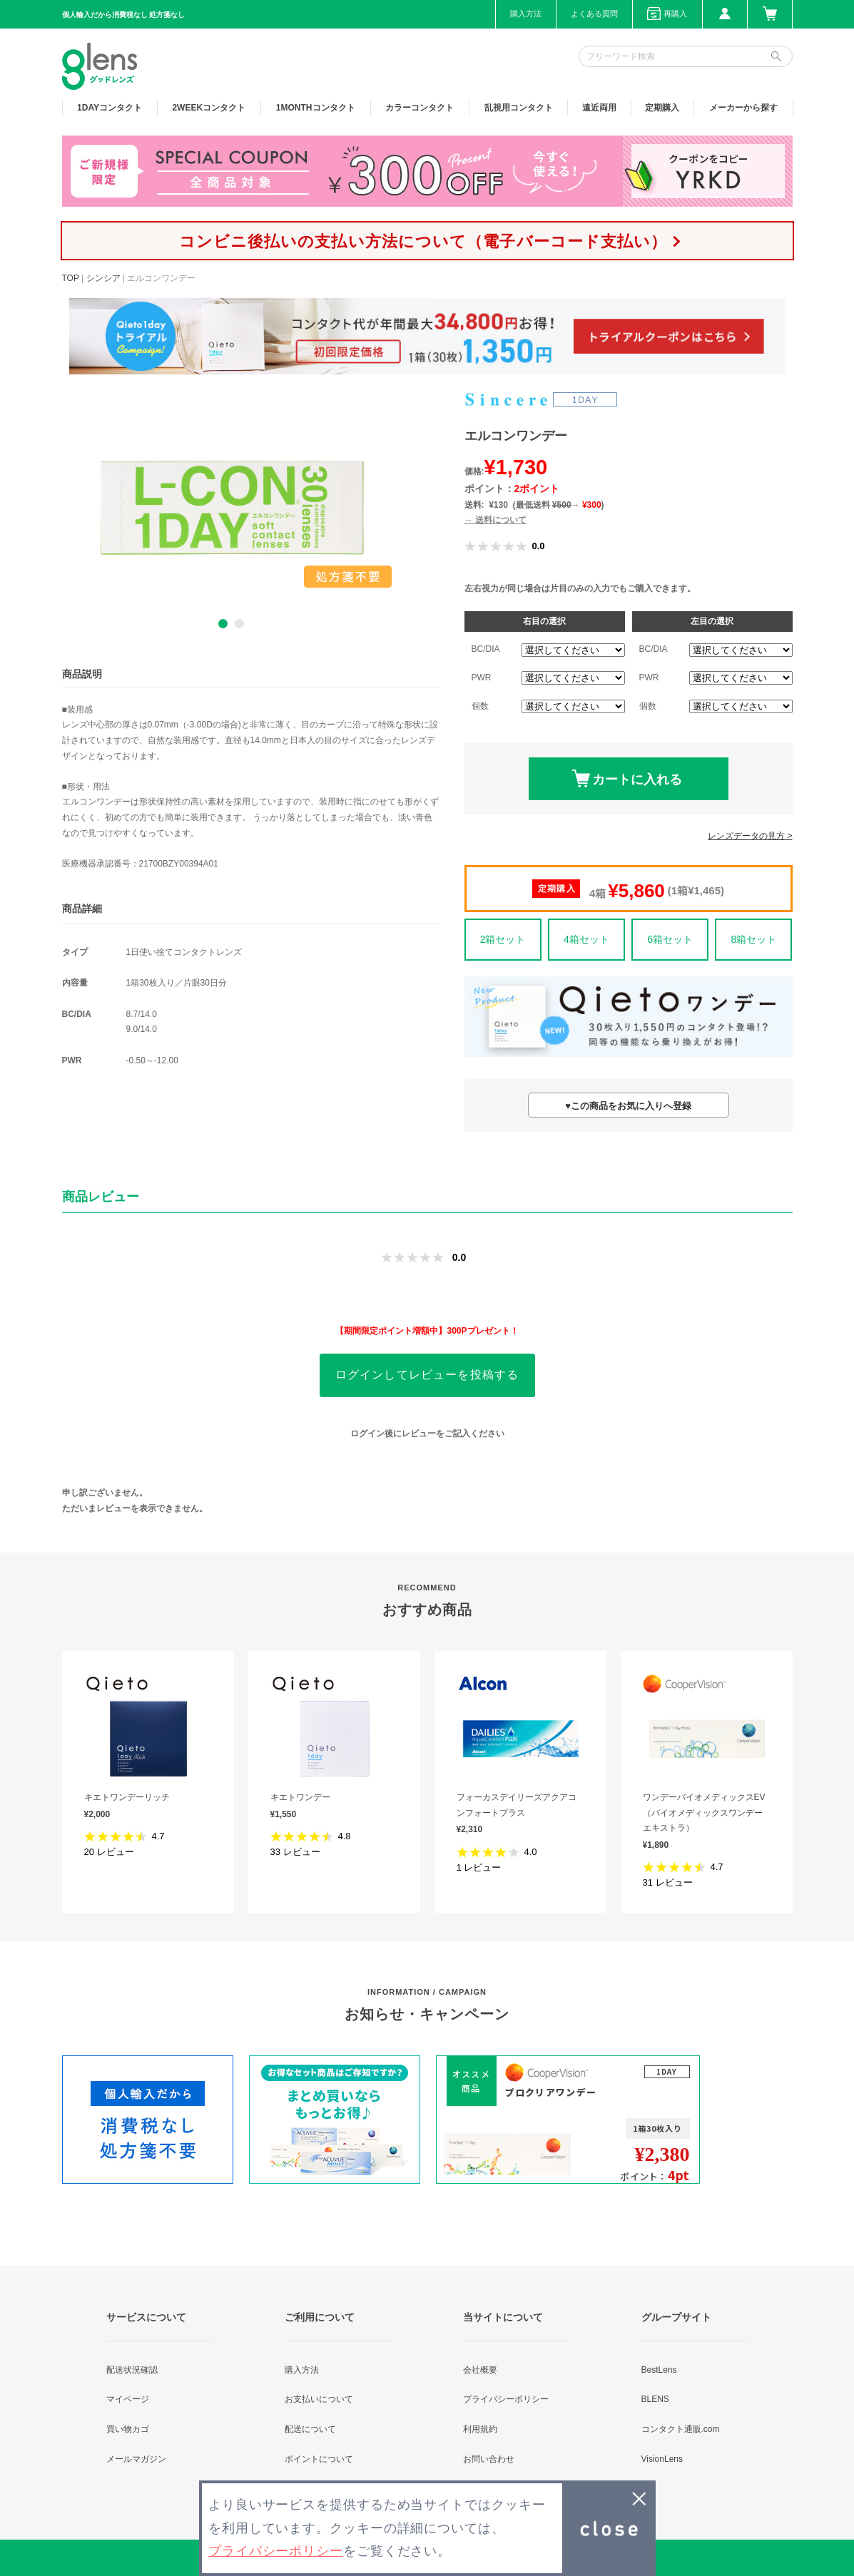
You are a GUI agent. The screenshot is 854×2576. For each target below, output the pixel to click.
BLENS (655, 2399)
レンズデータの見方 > (750, 836)
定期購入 (662, 108)
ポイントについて (319, 2459)
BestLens (659, 2370)
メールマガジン (136, 2459)
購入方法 (526, 13)
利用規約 (480, 2429)
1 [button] (223, 623)
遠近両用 (599, 108)
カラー (419, 108)
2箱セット (503, 939)
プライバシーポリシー (506, 2399)
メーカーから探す (743, 108)
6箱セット (670, 939)
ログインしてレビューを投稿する (427, 1375)
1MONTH (315, 108)
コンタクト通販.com (680, 2429)
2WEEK (208, 108)
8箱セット (753, 939)
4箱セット (586, 939)
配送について (310, 2429)
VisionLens (662, 2459)
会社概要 (480, 2370)
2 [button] (239, 623)
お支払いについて (319, 2399)
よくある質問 (594, 13)
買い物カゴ (127, 2429)
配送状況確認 (132, 2370)
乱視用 (518, 108)
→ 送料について (495, 520)
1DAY (109, 108)
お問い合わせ (488, 2459)
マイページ (127, 2399)
